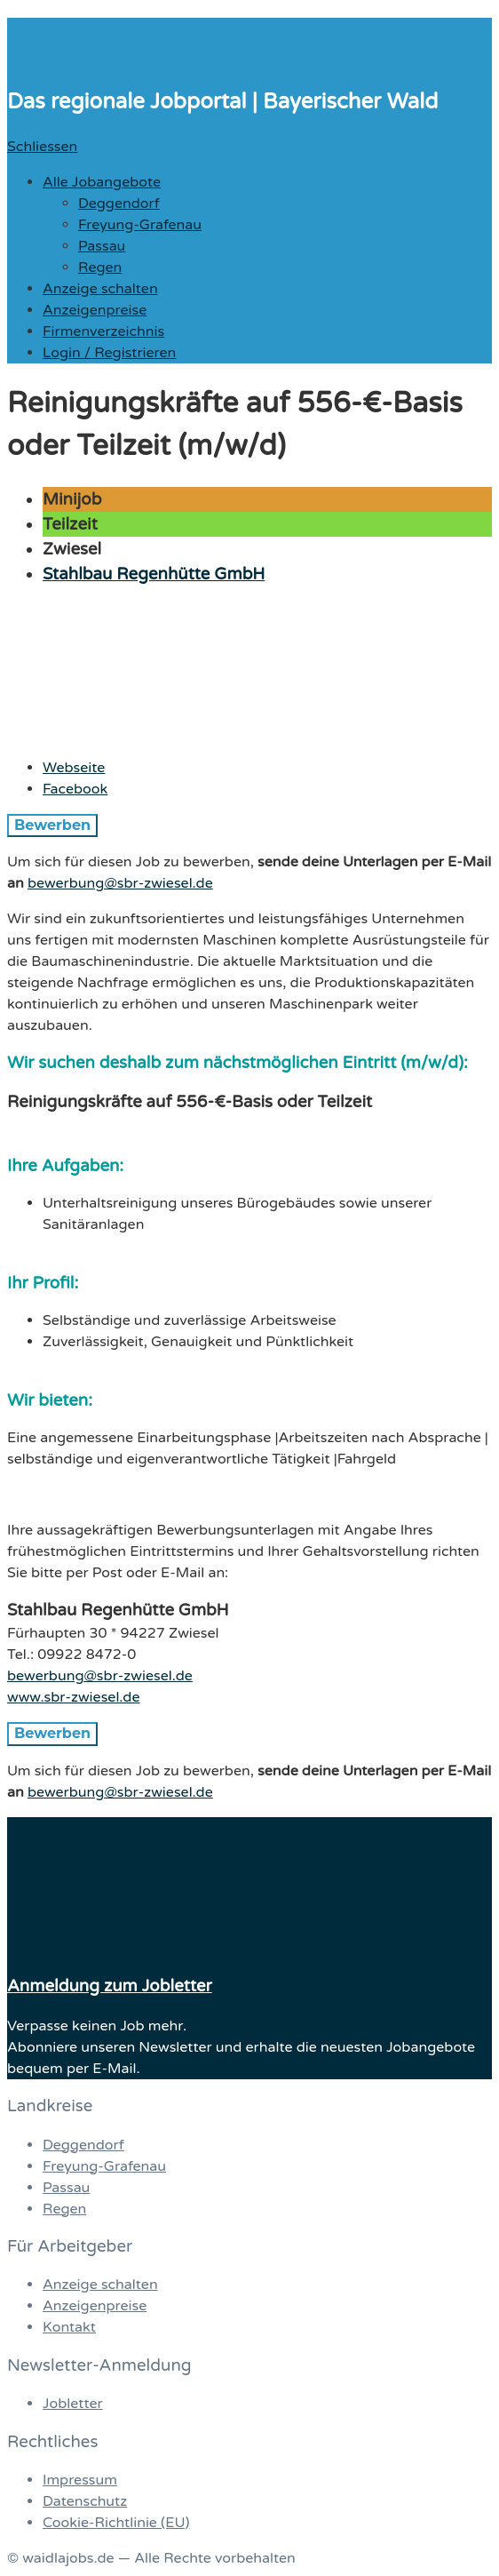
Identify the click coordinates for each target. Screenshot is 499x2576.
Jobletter (73, 2404)
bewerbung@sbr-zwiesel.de (120, 883)
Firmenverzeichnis (103, 331)
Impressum (80, 2480)
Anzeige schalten (100, 289)
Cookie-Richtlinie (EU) (116, 2523)
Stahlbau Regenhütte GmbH (154, 574)
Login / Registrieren (109, 353)
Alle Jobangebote (102, 182)
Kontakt (69, 2327)
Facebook (75, 789)
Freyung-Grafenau (140, 225)
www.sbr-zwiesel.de (73, 1697)
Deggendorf (119, 203)
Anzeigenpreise (95, 310)
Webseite (74, 768)
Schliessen (42, 147)
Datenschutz (85, 2501)
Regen (100, 267)
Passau (101, 246)
